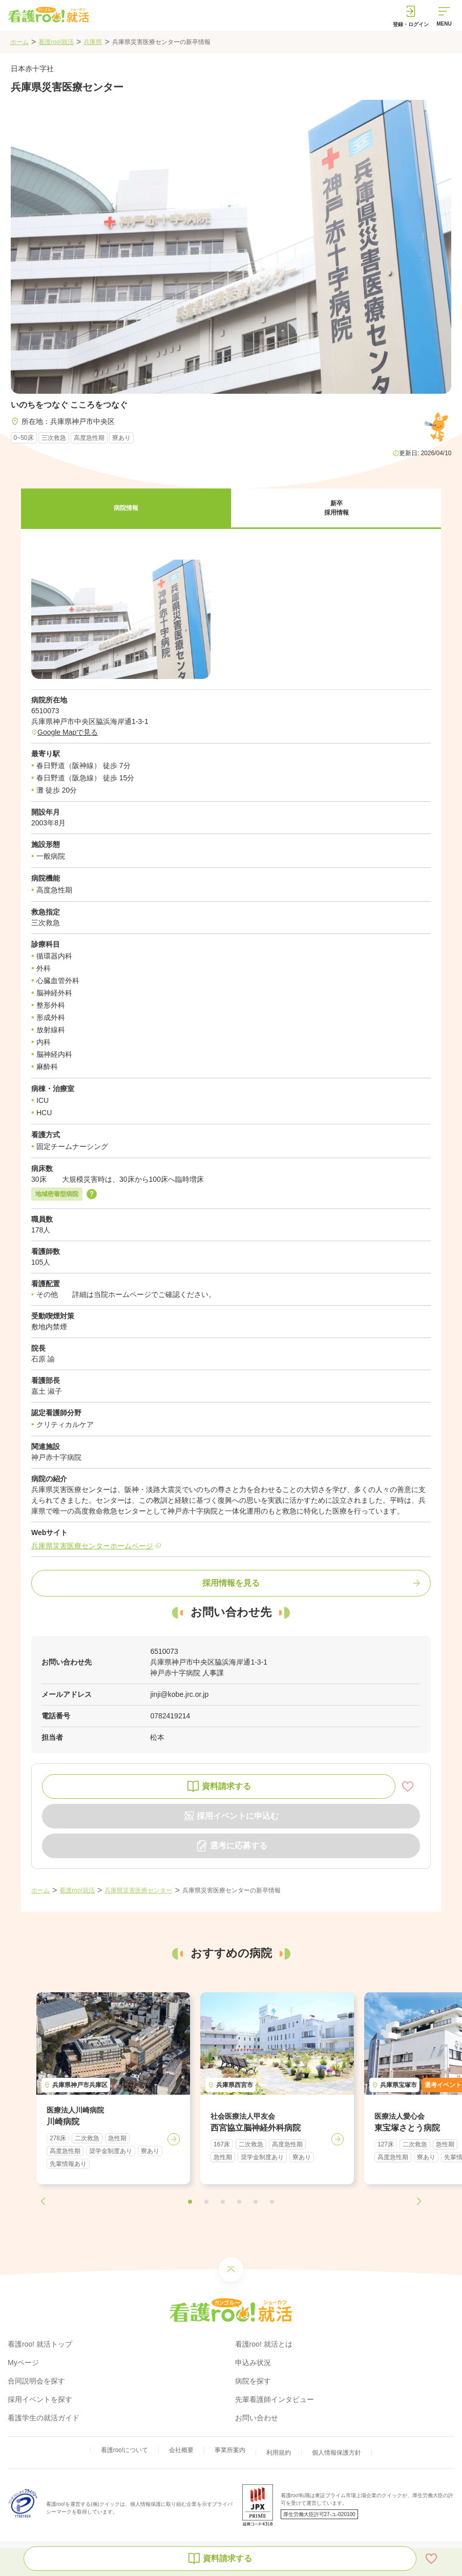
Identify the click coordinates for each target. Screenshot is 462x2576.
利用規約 (278, 2452)
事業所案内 (230, 2450)
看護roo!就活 (56, 42)
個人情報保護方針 (336, 2452)
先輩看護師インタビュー (274, 2399)
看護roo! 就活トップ (40, 2344)
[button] (126, 508)
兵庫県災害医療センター (138, 1890)
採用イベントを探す (40, 2399)
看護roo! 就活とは (263, 2344)
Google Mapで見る (67, 732)
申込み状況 (253, 2362)
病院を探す (253, 2381)
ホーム (19, 42)
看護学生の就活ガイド (43, 2418)
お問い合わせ (256, 2418)
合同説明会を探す (36, 2381)
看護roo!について (125, 2450)
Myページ (23, 2362)
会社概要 (181, 2450)
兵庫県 (92, 42)
